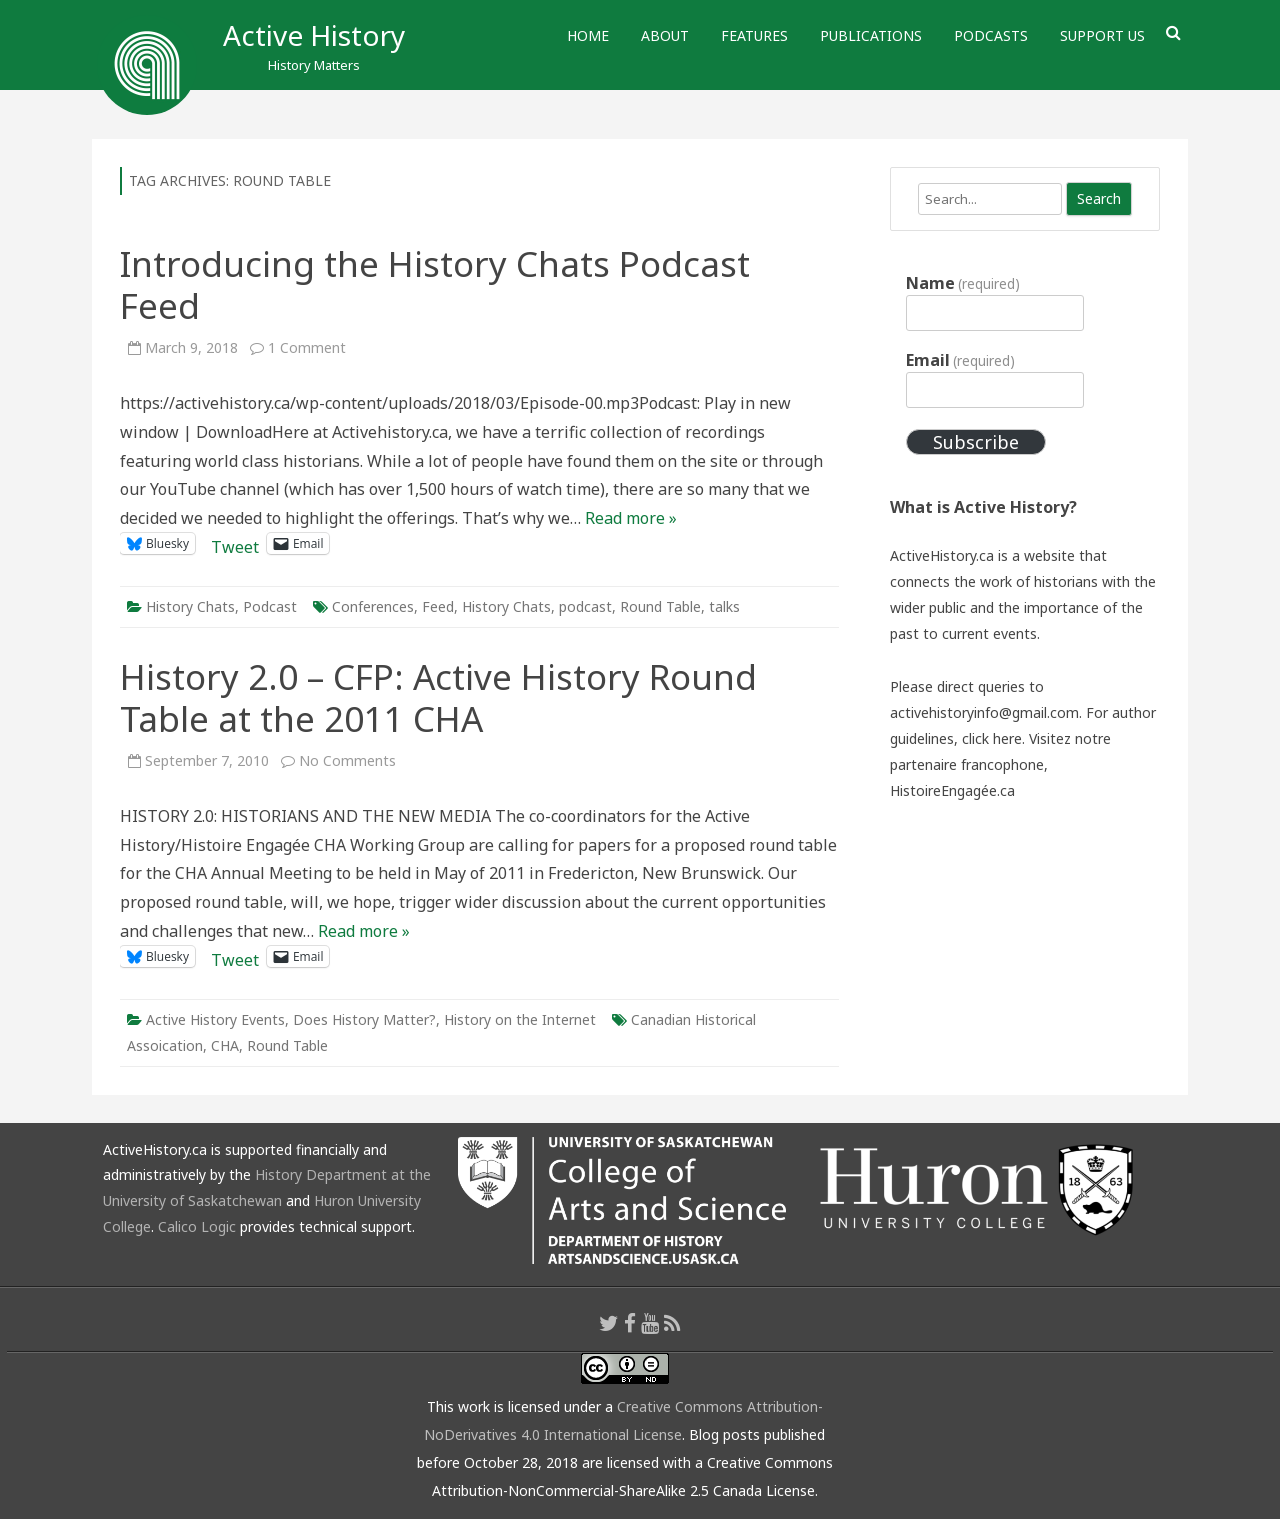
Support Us (1102, 35)
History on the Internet (520, 1019)
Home (588, 35)
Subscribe (976, 442)
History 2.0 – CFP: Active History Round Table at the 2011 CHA (438, 697)
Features (754, 35)
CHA (225, 1045)
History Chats (190, 606)
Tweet (235, 543)
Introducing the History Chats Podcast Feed (435, 284)
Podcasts (991, 35)
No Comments (347, 760)
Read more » (631, 518)
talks (724, 606)
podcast (585, 606)
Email (960, 360)
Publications (871, 35)
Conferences (373, 606)
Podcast (270, 606)
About (665, 35)
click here (992, 738)
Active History (314, 35)
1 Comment (307, 347)
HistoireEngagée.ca (952, 790)
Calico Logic (197, 1226)
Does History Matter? (364, 1019)
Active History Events (215, 1019)
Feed (438, 606)
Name (963, 283)
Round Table (660, 606)
